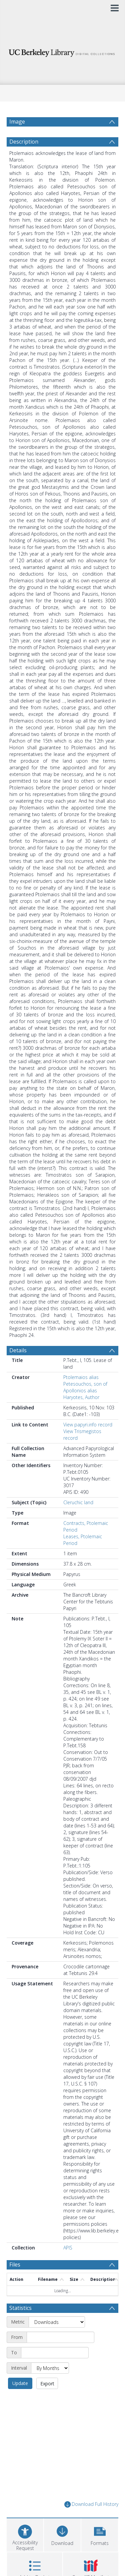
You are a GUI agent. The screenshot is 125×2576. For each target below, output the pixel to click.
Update (20, 2383)
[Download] (62, 2534)
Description (23, 141)
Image (17, 121)
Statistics (20, 2308)
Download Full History (91, 2504)
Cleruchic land (78, 1502)
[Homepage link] (62, 51)
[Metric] (57, 2322)
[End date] (55, 2352)
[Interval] (50, 2368)
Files (14, 2264)
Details (18, 1350)
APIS (67, 2247)
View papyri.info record (87, 1424)
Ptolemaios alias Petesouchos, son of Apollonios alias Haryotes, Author (85, 1387)
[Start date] (60, 2337)
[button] (99, 2534)
